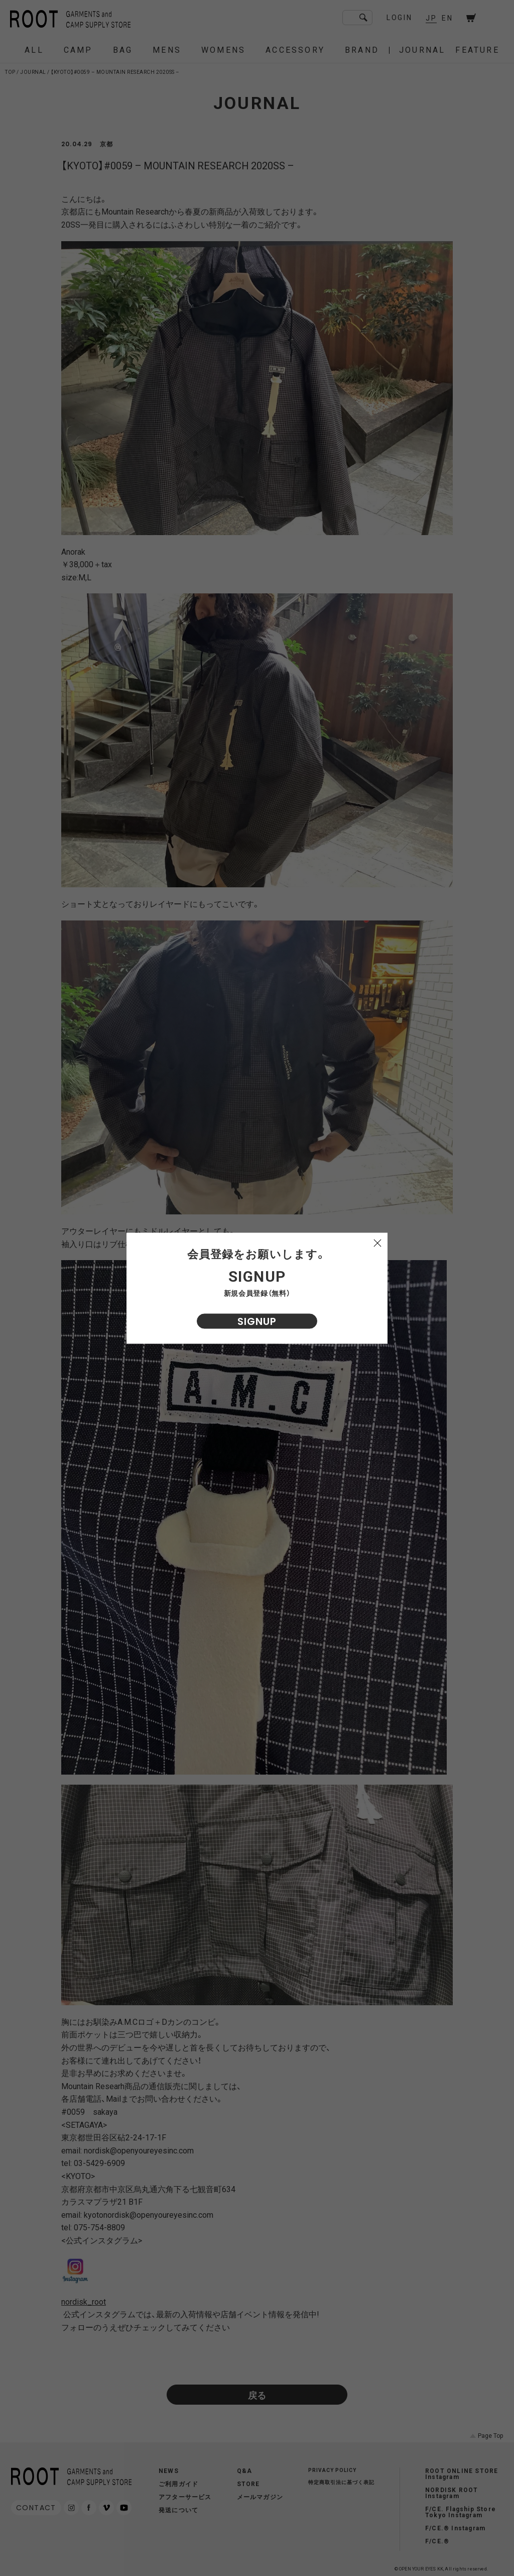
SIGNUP (257, 1321)
